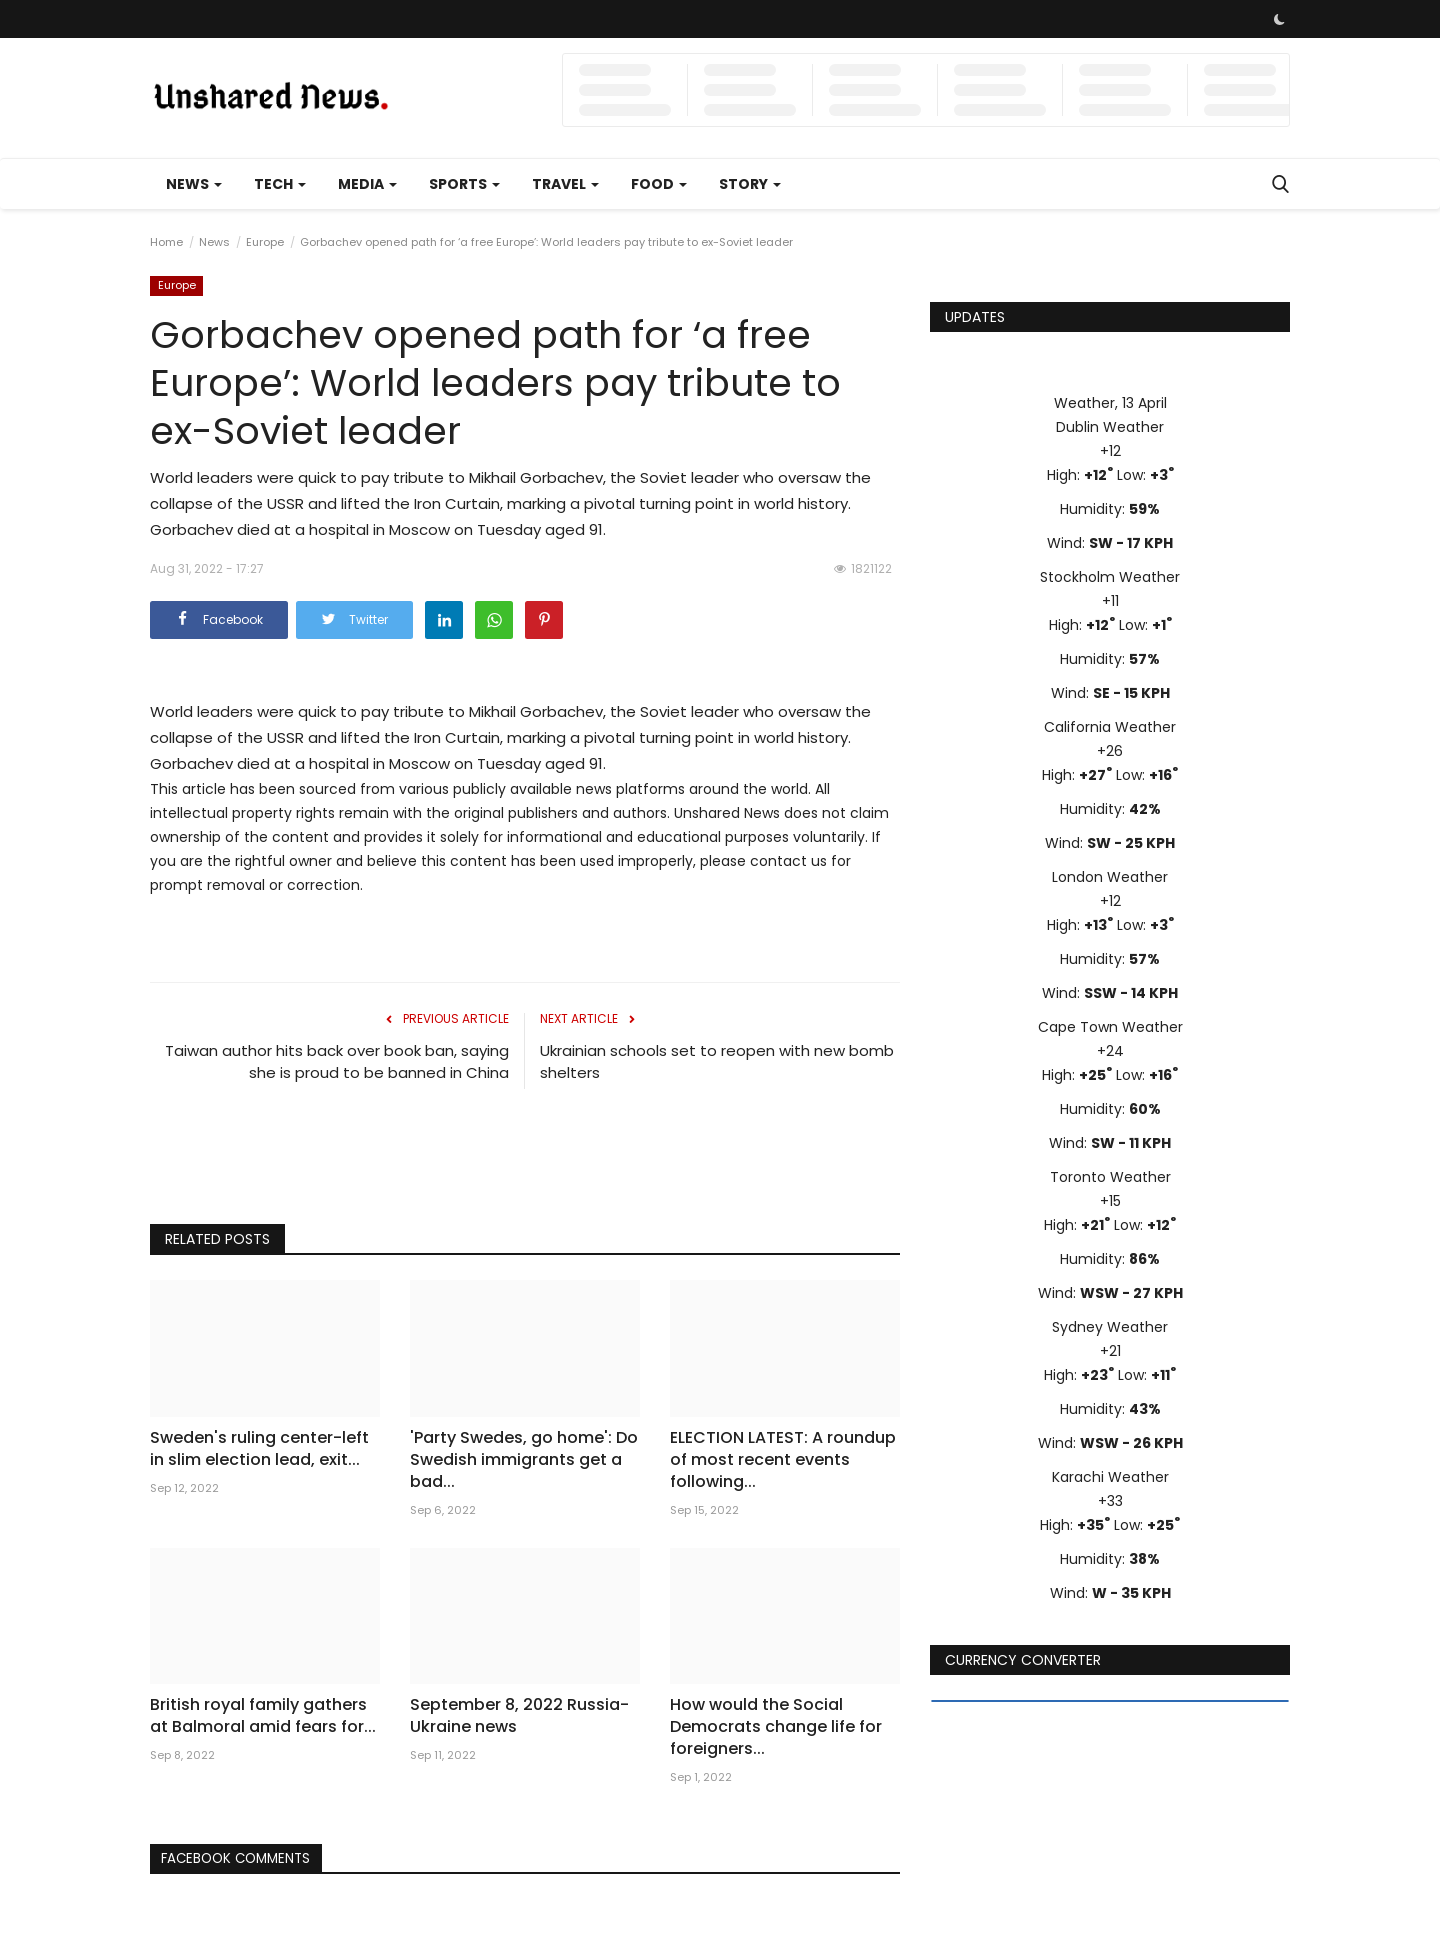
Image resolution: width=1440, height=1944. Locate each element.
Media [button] (367, 184)
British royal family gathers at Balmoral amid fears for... (263, 1716)
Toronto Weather (1110, 1177)
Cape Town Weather (1110, 1027)
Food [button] (659, 184)
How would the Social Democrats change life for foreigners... (776, 1727)
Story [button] (750, 184)
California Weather (1110, 727)
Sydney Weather (1110, 1327)
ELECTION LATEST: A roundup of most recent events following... (783, 1460)
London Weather (1110, 877)
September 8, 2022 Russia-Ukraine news (519, 1716)
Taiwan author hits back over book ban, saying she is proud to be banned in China (337, 1061)
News (214, 242)
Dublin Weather (1110, 427)
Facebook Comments (244, 1859)
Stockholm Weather (1110, 577)
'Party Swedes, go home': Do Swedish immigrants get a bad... (524, 1460)
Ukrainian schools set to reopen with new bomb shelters (717, 1061)
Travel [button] (565, 184)
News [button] (194, 184)
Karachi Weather (1110, 1477)
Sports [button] (464, 184)
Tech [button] (280, 184)
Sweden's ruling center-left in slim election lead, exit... (259, 1449)
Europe (265, 242)
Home (166, 242)
